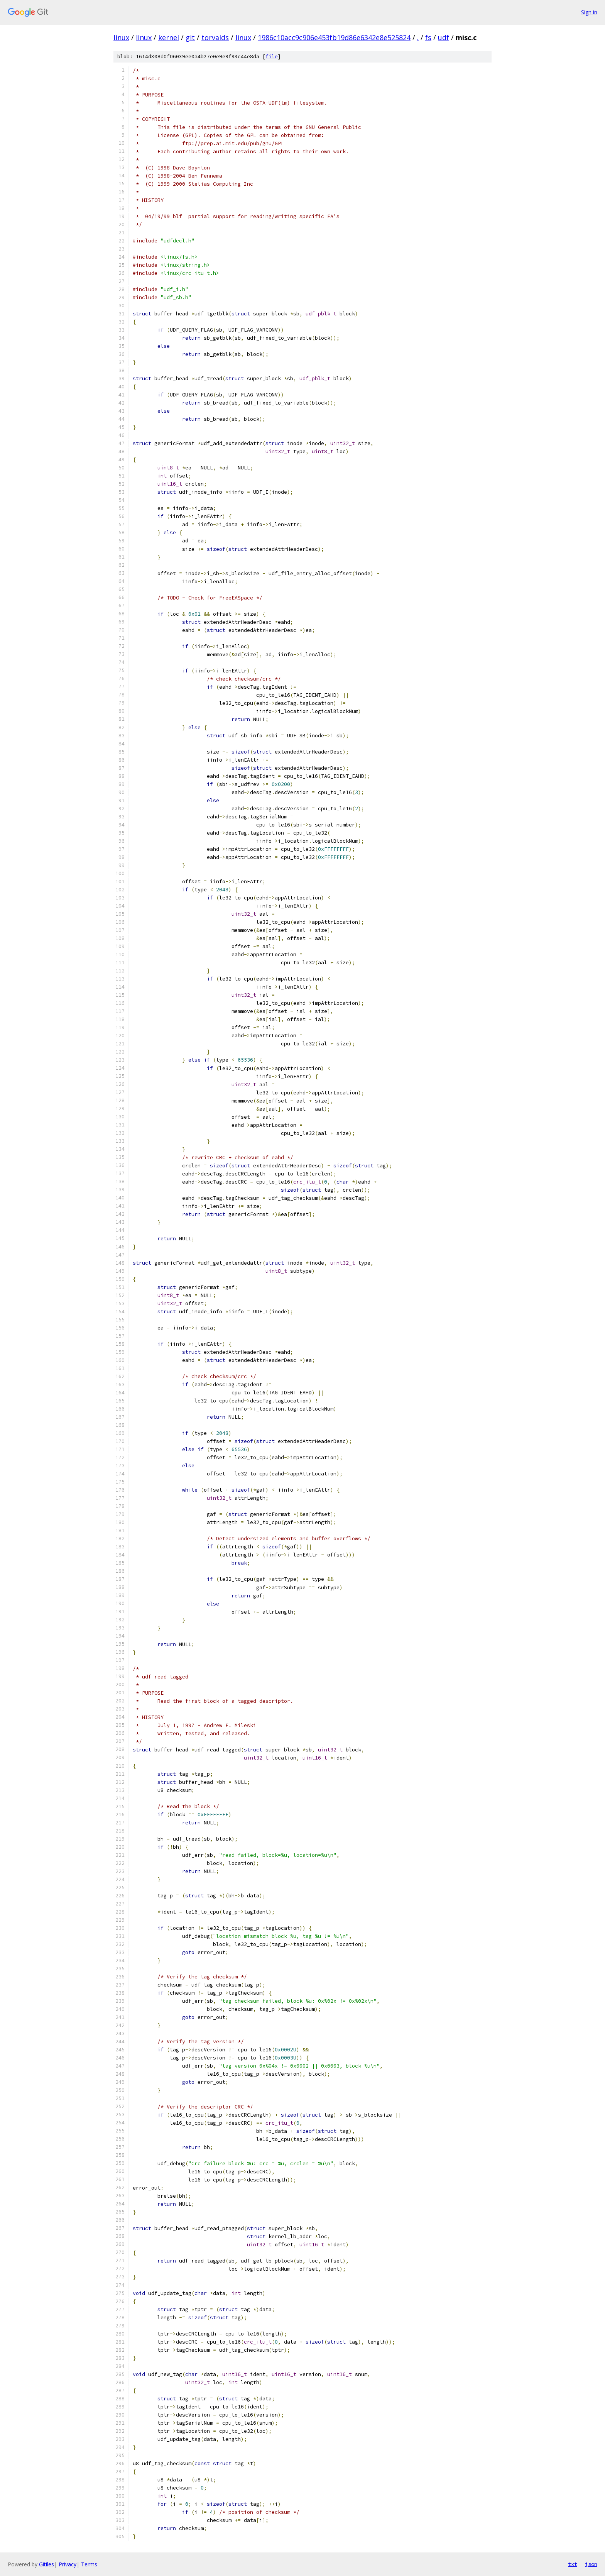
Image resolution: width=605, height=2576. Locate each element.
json (591, 2564)
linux (121, 37)
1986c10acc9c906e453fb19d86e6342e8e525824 (334, 37)
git (190, 37)
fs (428, 37)
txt (572, 2564)
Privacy (67, 2564)
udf (443, 37)
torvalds (215, 37)
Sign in (589, 12)
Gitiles (46, 2564)
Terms (89, 2564)
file (271, 56)
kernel (168, 37)
